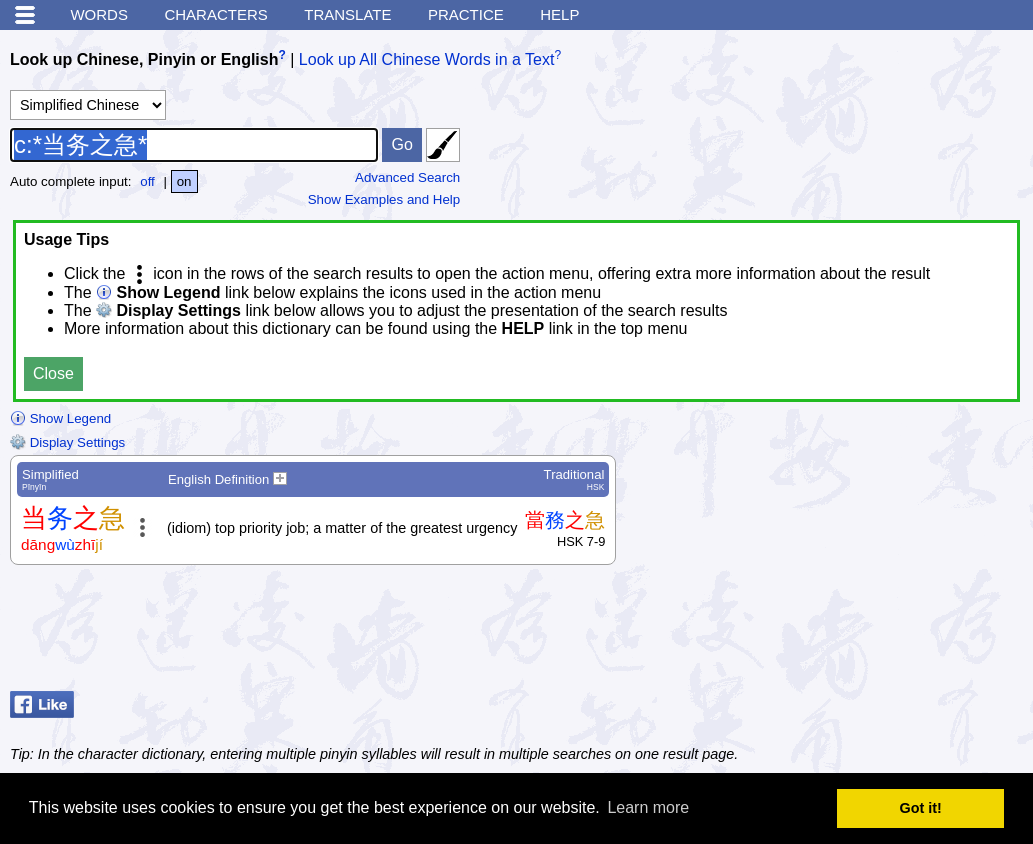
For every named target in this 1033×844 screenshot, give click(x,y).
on (184, 181)
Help (559, 14)
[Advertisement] (863, 633)
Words (99, 14)
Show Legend (60, 418)
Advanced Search (407, 177)
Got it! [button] (921, 808)
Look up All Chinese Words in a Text (427, 59)
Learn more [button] (648, 807)
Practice (466, 14)
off (147, 181)
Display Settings (67, 442)
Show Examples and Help (384, 199)
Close (53, 373)
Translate (347, 14)
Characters (215, 14)
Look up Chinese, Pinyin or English (144, 59)
